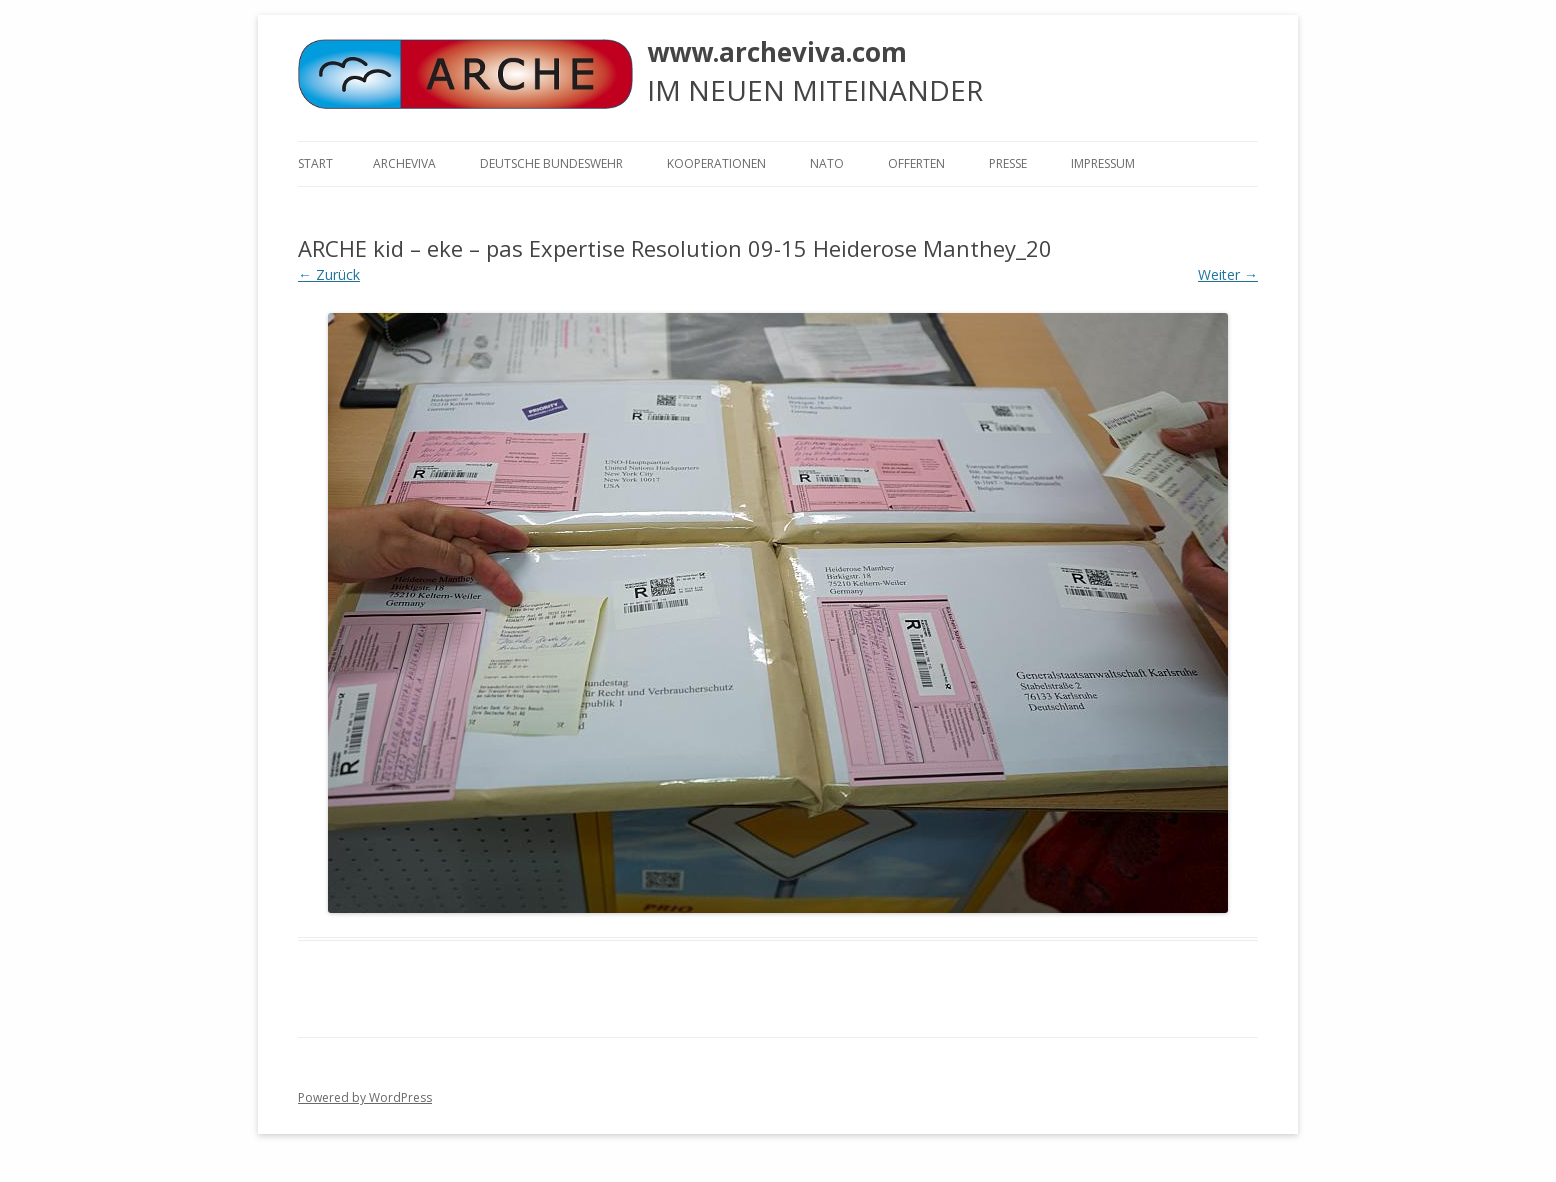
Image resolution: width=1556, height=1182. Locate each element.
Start (315, 163)
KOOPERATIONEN (716, 163)
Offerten (916, 163)
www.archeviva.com (777, 52)
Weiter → (1228, 274)
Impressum (1103, 163)
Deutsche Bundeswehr (551, 163)
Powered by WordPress (365, 1097)
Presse (1008, 163)
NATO (827, 163)
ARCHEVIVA (404, 163)
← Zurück (329, 274)
